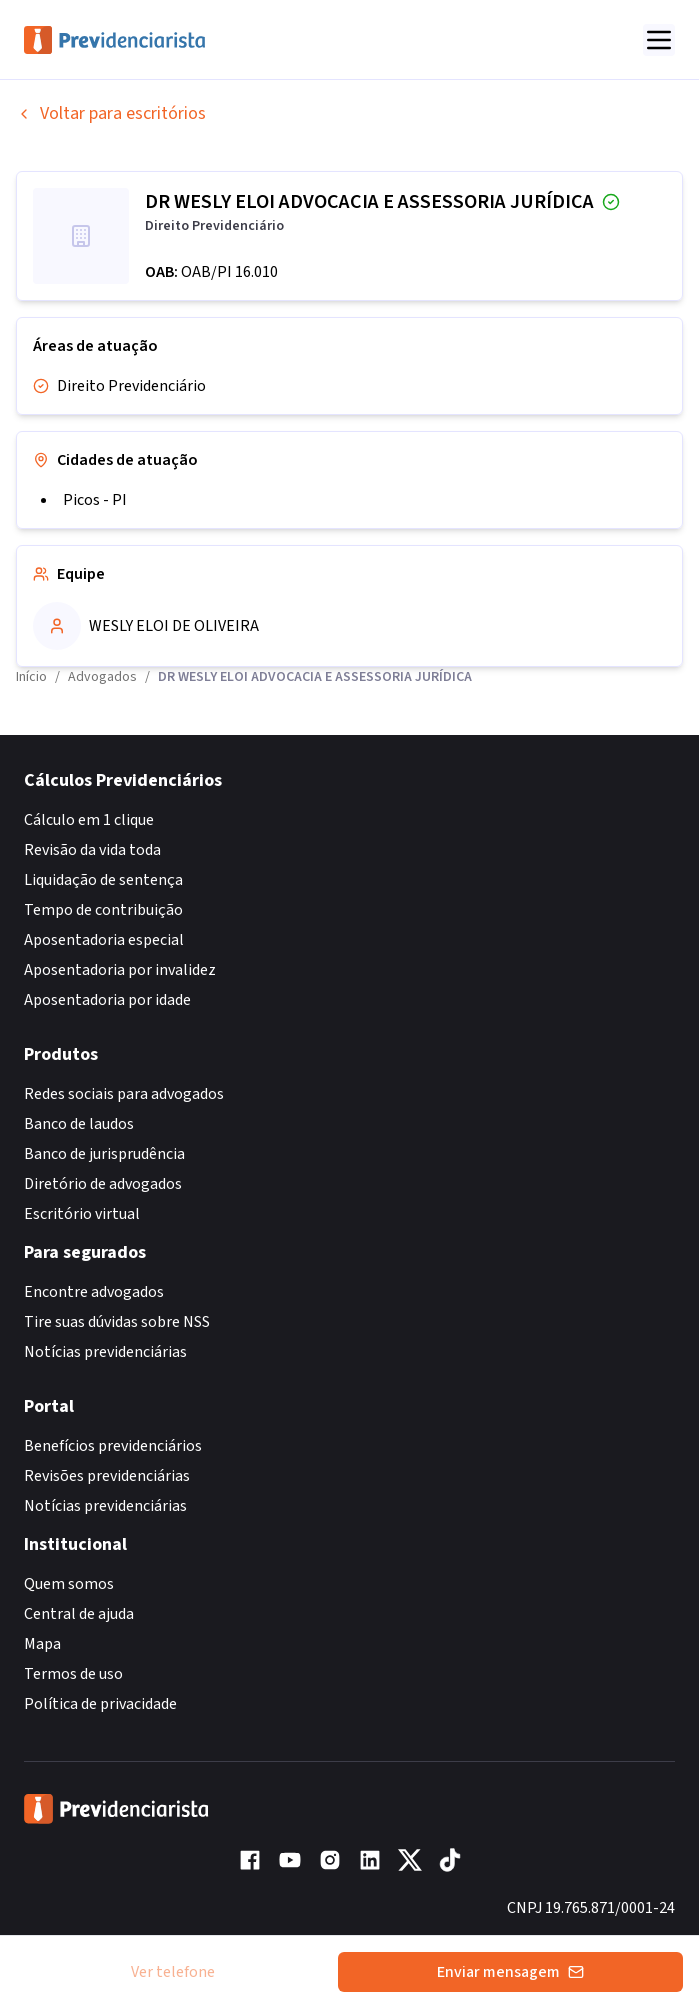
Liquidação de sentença (103, 880)
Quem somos (69, 1584)
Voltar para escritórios (111, 113)
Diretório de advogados (103, 1184)
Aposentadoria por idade (107, 1000)
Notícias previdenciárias (105, 1352)
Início (31, 677)
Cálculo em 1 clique (89, 820)
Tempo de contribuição (103, 910)
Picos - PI (95, 500)
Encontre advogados (94, 1292)
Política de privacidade (100, 1704)
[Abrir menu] (659, 40)
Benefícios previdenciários (113, 1446)
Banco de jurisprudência (104, 1154)
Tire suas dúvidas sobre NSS (117, 1322)
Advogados (102, 677)
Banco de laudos (79, 1124)
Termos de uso (73, 1674)
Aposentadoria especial (104, 940)
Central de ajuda (79, 1614)
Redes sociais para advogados (124, 1094)
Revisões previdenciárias (107, 1476)
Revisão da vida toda (92, 850)
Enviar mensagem (510, 1972)
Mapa (42, 1644)
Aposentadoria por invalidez (120, 970)
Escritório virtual (82, 1214)
